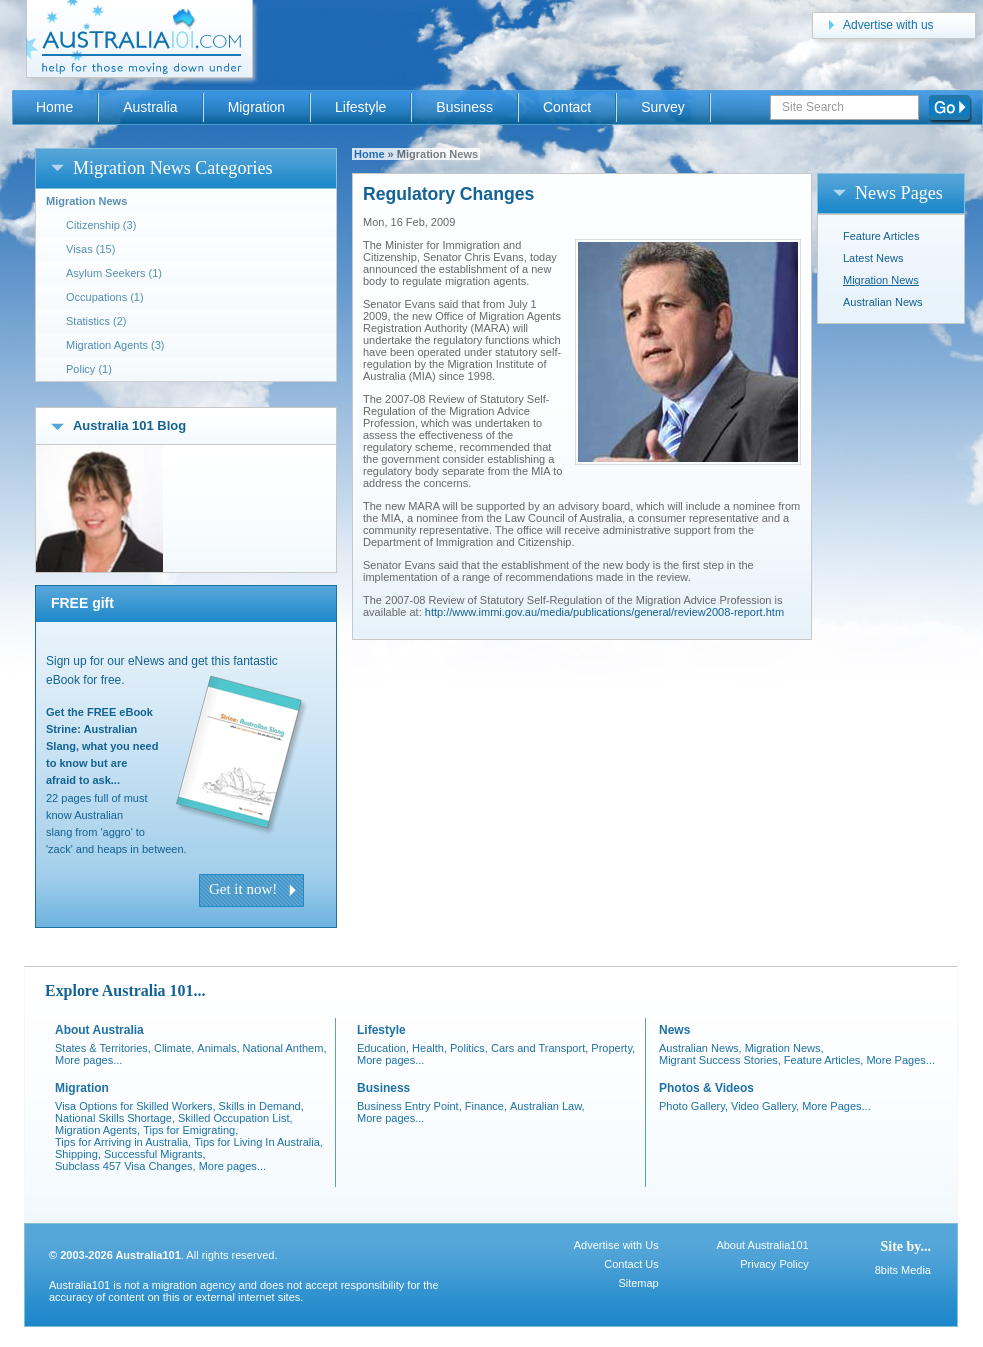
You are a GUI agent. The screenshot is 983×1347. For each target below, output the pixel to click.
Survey (662, 107)
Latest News (873, 258)
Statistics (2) (96, 321)
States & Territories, (103, 1048)
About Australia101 (762, 1245)
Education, (383, 1048)
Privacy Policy (774, 1264)
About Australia (99, 1030)
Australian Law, (547, 1106)
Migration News (881, 280)
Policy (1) (89, 369)
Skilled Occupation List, (235, 1118)
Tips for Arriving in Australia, (123, 1142)
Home (369, 154)
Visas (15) (90, 249)
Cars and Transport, (539, 1048)
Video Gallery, (765, 1106)
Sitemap (638, 1283)
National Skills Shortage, (115, 1118)
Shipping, (78, 1154)
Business (464, 107)
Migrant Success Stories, (720, 1060)
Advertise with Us (616, 1245)
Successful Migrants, (155, 1154)
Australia (150, 107)
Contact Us (631, 1264)
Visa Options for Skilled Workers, (135, 1106)
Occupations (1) (105, 297)
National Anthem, (285, 1048)
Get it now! (243, 889)
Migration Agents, (97, 1130)
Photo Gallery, (693, 1106)
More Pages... (900, 1060)
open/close (57, 167)
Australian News (882, 302)
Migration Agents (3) (115, 345)
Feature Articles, (824, 1060)
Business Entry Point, (409, 1106)
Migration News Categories (172, 168)
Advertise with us (888, 25)
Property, (613, 1048)
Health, (429, 1048)
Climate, (174, 1048)
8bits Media (903, 1270)
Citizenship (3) (101, 225)
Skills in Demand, (261, 1106)
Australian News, (700, 1048)
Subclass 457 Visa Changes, (125, 1166)
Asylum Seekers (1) (114, 273)
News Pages (899, 193)
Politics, (469, 1048)
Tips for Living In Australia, (258, 1142)
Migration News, (784, 1048)
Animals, (218, 1048)
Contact (567, 107)
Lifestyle (360, 107)
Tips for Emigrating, (190, 1130)
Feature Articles (881, 236)
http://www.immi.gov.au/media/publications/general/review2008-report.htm (604, 612)
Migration (256, 107)
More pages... (88, 1060)
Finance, (486, 1106)
